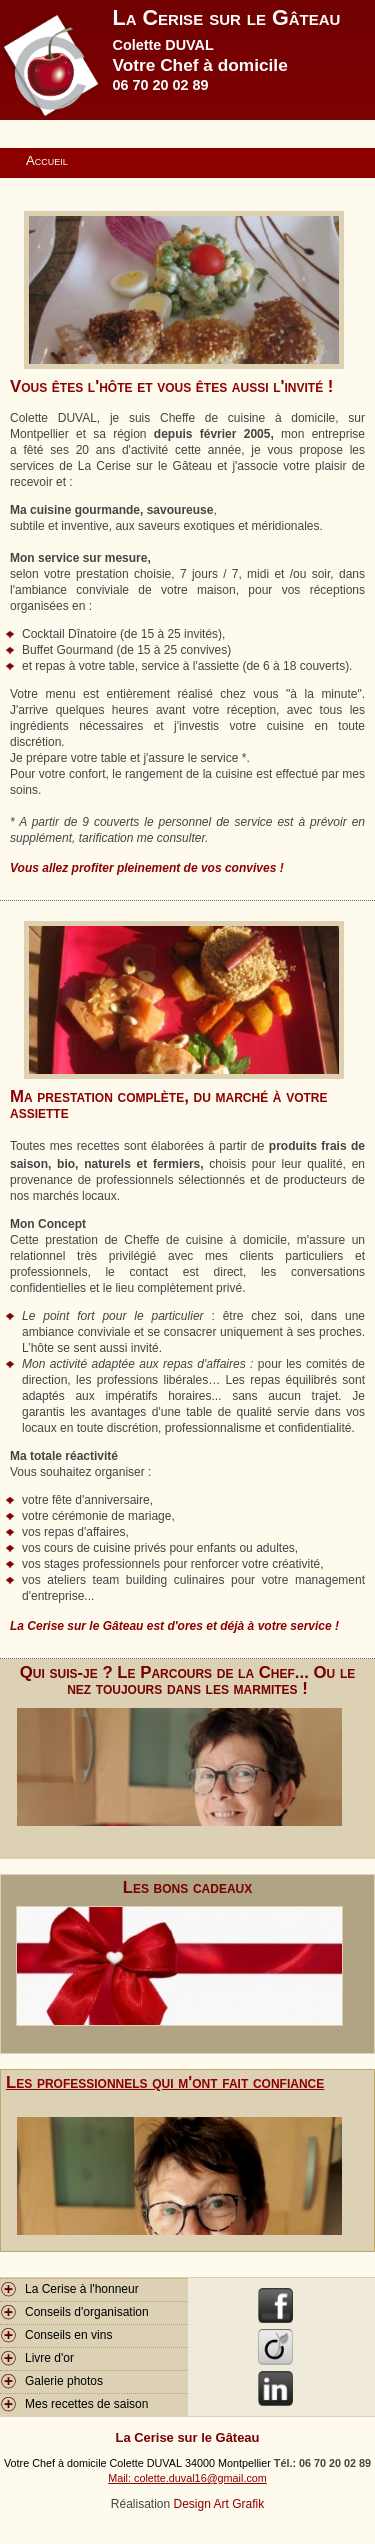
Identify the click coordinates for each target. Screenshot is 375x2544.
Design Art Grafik (219, 2504)
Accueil (47, 160)
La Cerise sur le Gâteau (227, 17)
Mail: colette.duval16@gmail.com (187, 2478)
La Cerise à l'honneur (82, 2289)
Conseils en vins (68, 2335)
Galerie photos (64, 2381)
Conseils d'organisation (87, 2312)
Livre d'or (49, 2358)
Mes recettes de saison (86, 2404)
